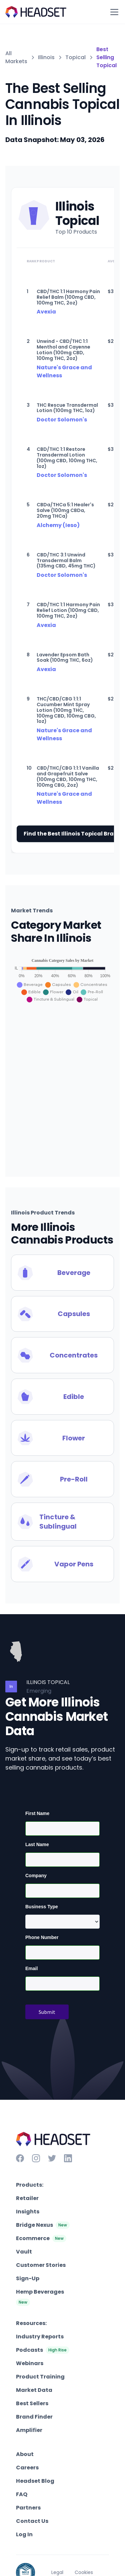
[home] (36, 12)
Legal (57, 2572)
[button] (113, 12)
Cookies (84, 2572)
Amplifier (29, 2430)
